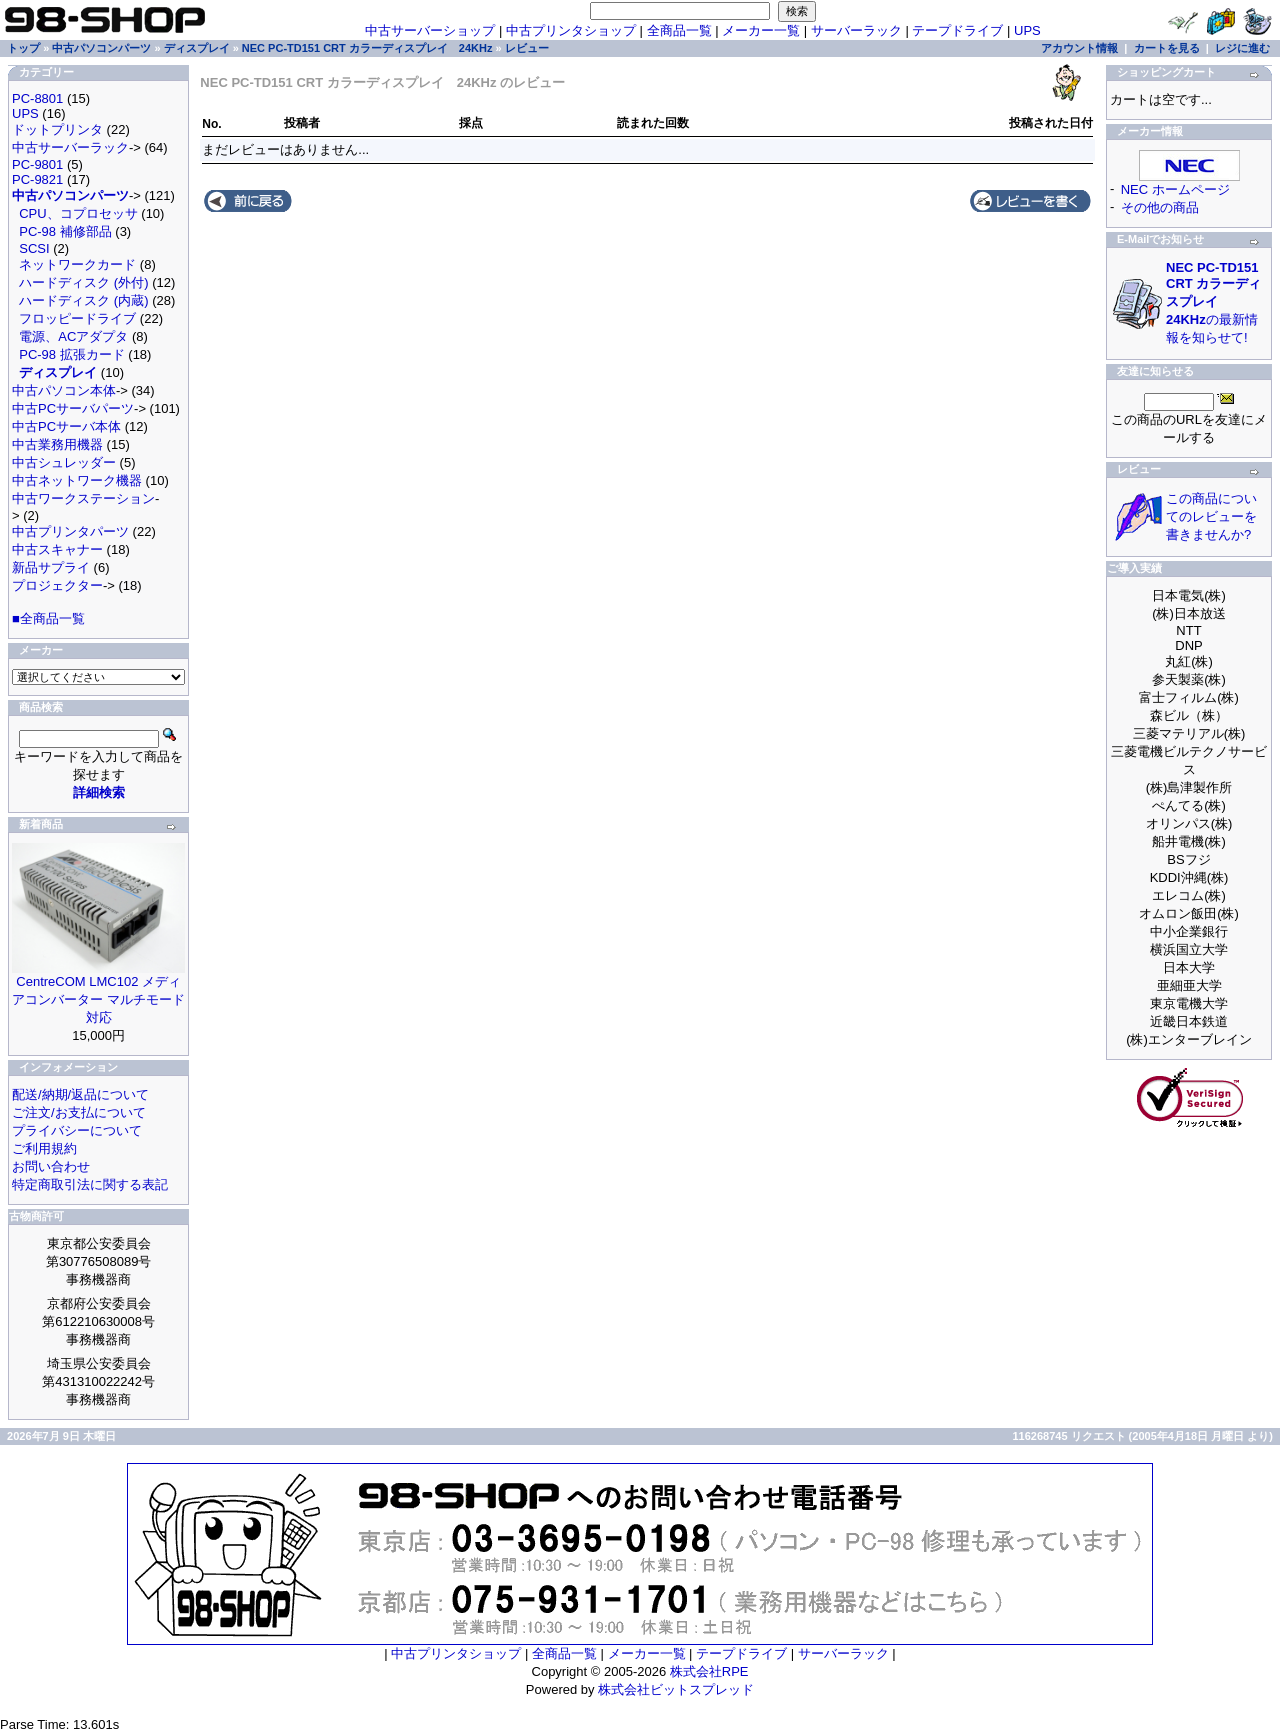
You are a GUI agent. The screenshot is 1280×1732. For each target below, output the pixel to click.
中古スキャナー (57, 549)
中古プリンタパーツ (70, 531)
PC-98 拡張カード (71, 354)
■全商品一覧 (48, 618)
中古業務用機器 (57, 444)
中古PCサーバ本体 (66, 426)
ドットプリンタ (57, 129)
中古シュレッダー (64, 462)
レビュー (527, 48)
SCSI (34, 248)
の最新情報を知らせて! (1213, 302)
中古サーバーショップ (430, 30)
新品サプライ (51, 567)
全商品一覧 (679, 30)
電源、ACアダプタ (73, 336)
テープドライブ (957, 30)
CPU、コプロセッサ (78, 213)
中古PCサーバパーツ (73, 408)
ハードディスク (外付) (83, 282)
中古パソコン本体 (64, 390)
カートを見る (1167, 48)
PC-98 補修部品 (65, 231)
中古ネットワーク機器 (77, 480)
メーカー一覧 (761, 30)
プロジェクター (57, 585)
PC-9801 (37, 164)
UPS (1027, 30)
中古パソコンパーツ (101, 48)
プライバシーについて (77, 1130)
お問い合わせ (51, 1166)
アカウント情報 (1079, 48)
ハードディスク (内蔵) (83, 300)
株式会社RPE (709, 1671)
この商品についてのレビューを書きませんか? (1211, 516)
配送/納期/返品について (80, 1094)
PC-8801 (37, 98)
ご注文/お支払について (79, 1112)
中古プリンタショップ (571, 30)
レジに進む (1242, 48)
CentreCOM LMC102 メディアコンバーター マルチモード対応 (98, 999)
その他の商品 (1160, 207)
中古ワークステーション (83, 498)
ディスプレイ (197, 48)
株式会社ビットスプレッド (676, 1689)
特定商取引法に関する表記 (90, 1184)
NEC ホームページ (1175, 189)
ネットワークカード (77, 264)
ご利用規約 (44, 1148)
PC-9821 (37, 179)
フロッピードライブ (77, 318)
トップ (23, 48)
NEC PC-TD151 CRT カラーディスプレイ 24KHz (367, 48)
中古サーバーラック (70, 147)
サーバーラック (856, 30)
